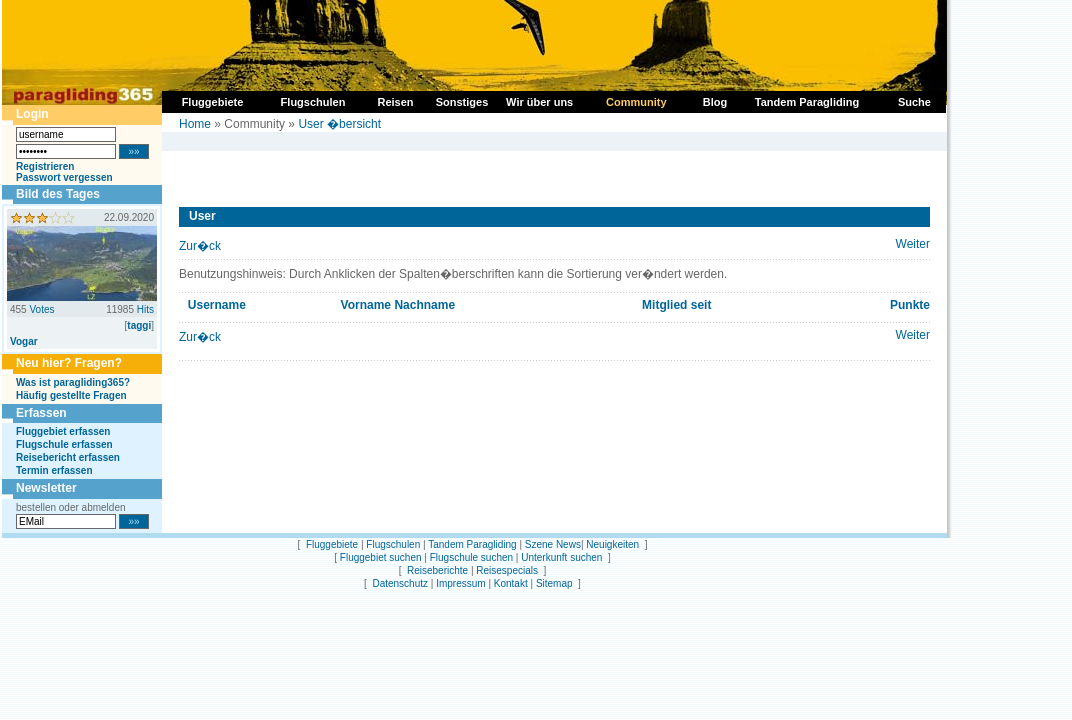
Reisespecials (507, 570)
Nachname (424, 305)
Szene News (553, 544)
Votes (41, 309)
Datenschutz (400, 583)
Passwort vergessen (64, 177)
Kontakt (511, 583)
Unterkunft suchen (561, 557)
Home (195, 124)
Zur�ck (200, 246)
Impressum (460, 583)
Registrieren (45, 166)
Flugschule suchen (471, 557)
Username (217, 305)
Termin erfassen (54, 470)
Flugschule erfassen (64, 444)
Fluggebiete (332, 544)
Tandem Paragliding (472, 544)
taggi (139, 325)
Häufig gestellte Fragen (71, 395)
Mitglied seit (676, 305)
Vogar (24, 341)
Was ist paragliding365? (73, 382)
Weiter (913, 244)
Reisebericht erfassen (68, 457)
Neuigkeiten (612, 544)
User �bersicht (339, 124)
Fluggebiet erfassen (63, 431)
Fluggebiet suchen (381, 557)
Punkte (910, 305)
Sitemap (554, 583)
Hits (145, 309)
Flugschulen (393, 544)
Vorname (366, 305)
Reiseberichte (437, 570)
